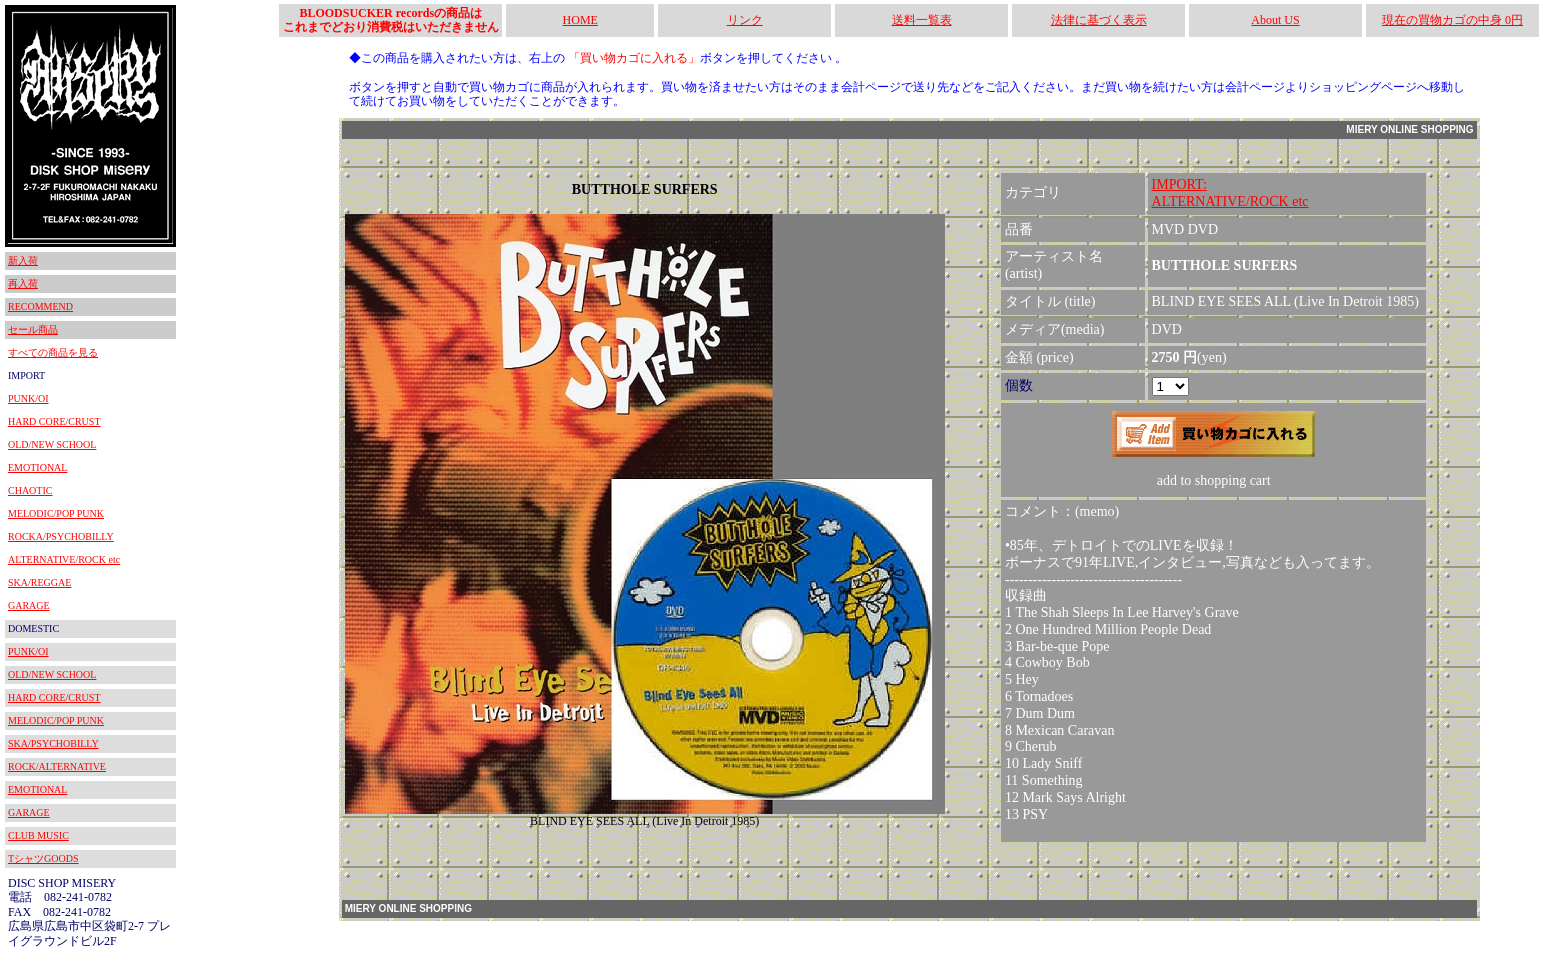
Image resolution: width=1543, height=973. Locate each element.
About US (1275, 20)
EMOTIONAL (37, 467)
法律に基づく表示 (1099, 20)
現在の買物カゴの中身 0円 (1452, 20)
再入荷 (23, 283)
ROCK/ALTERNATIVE (57, 766)
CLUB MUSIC (38, 835)
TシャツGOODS (43, 858)
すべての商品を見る (53, 352)
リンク (745, 20)
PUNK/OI (28, 398)
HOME (580, 20)
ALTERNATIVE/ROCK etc (64, 559)
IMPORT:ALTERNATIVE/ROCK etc (1230, 193)
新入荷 (23, 260)
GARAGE (29, 605)
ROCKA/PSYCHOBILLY (61, 536)
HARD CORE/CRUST (54, 421)
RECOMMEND (40, 306)
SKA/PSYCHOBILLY (53, 743)
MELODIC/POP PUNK (56, 513)
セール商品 (33, 329)
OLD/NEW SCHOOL (52, 444)
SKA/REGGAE (39, 582)
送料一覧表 (922, 20)
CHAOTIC (30, 490)
